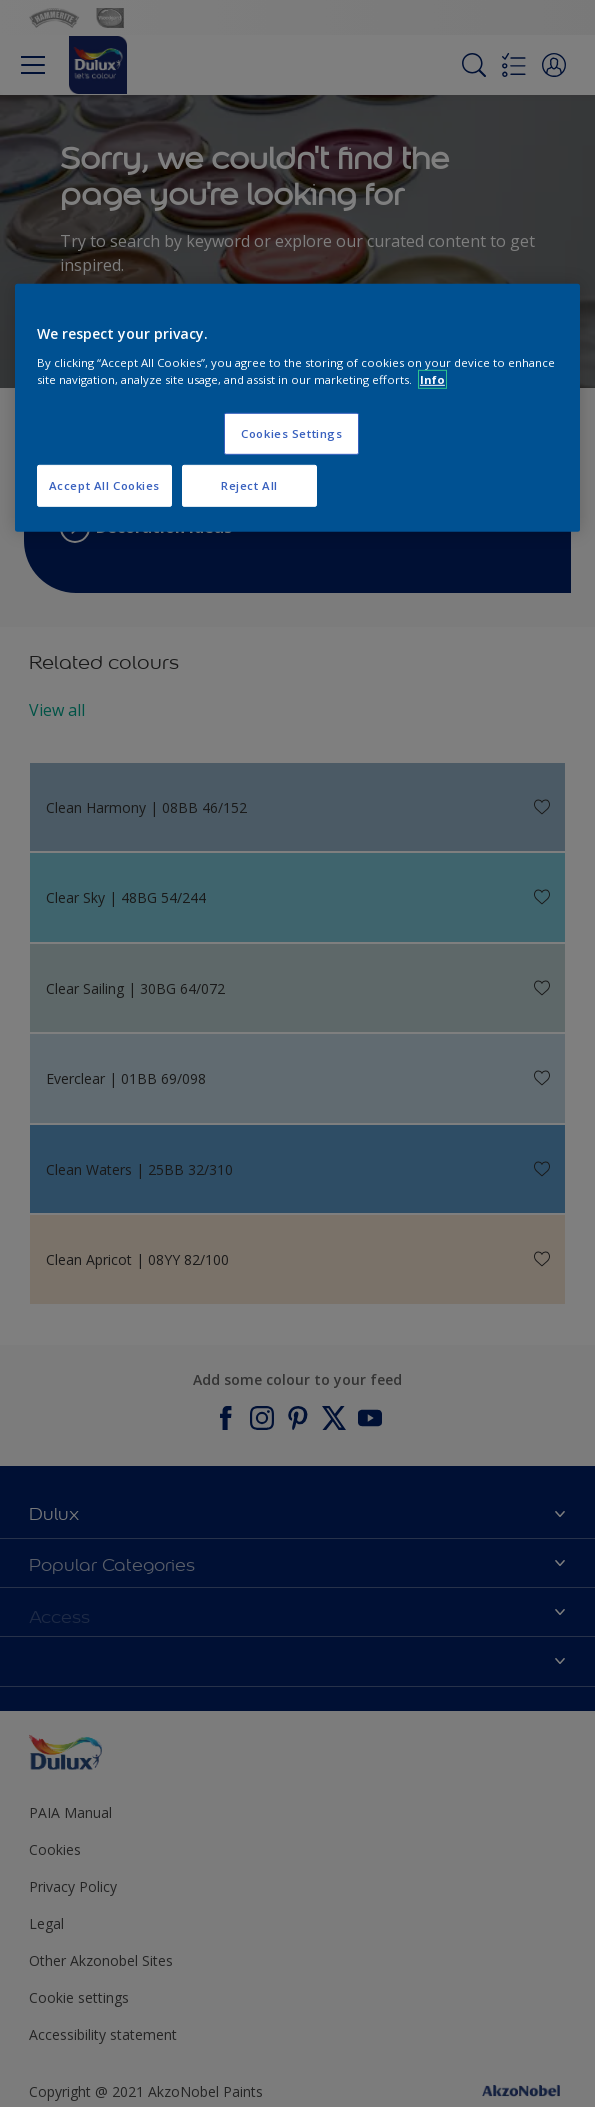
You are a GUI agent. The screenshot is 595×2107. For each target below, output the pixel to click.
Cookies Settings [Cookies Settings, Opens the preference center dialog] (291, 433)
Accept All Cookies (104, 485)
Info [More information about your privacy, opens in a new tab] (432, 379)
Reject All (249, 485)
